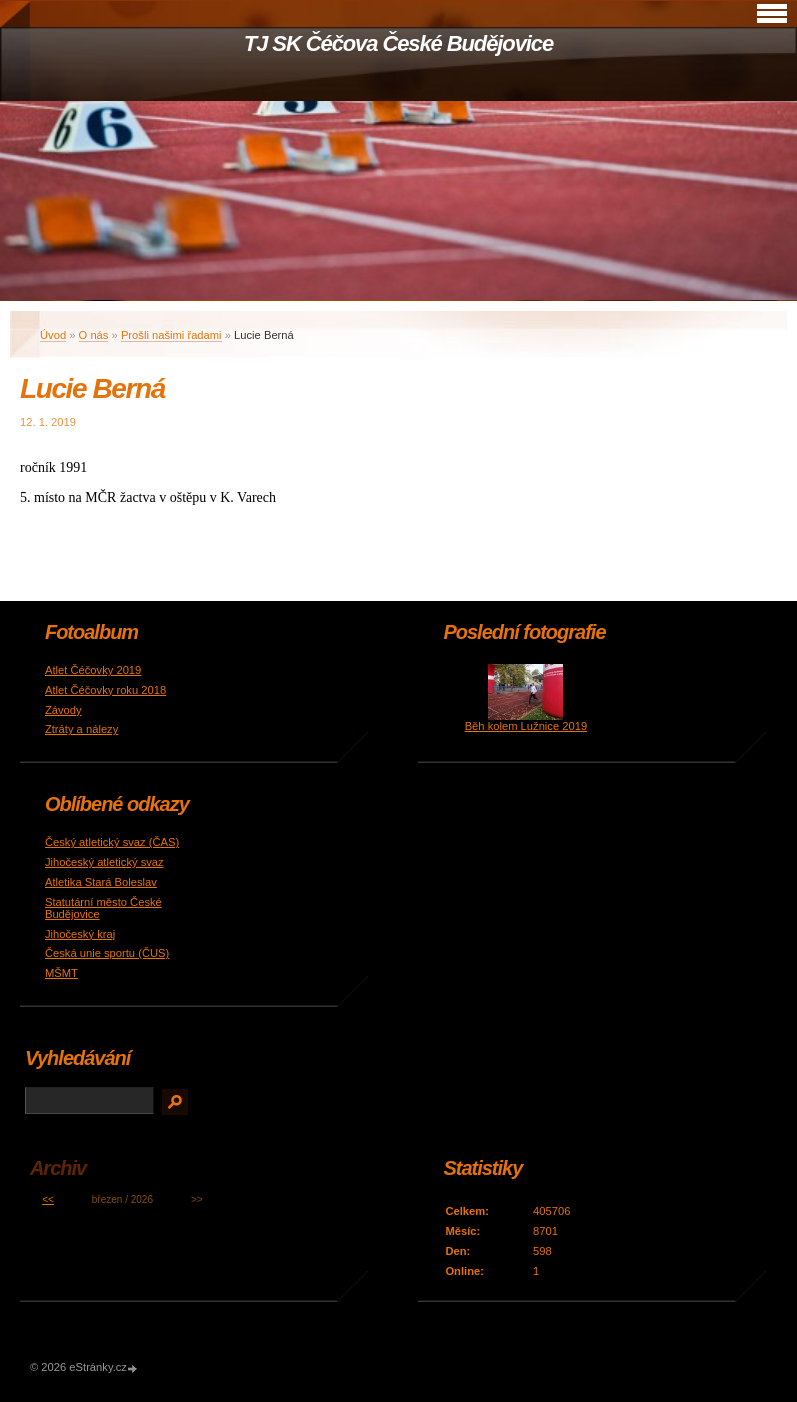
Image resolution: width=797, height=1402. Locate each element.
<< (48, 1199)
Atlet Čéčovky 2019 (93, 670)
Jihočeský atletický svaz (104, 862)
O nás (94, 335)
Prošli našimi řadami (171, 335)
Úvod (53, 335)
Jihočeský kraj (80, 934)
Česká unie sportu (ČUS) (107, 953)
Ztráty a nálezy (81, 729)
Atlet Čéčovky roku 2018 (105, 690)
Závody (63, 710)
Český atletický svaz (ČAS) (112, 842)
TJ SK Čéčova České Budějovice (398, 43)
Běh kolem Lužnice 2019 (526, 726)
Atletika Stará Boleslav (101, 882)
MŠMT (61, 973)
